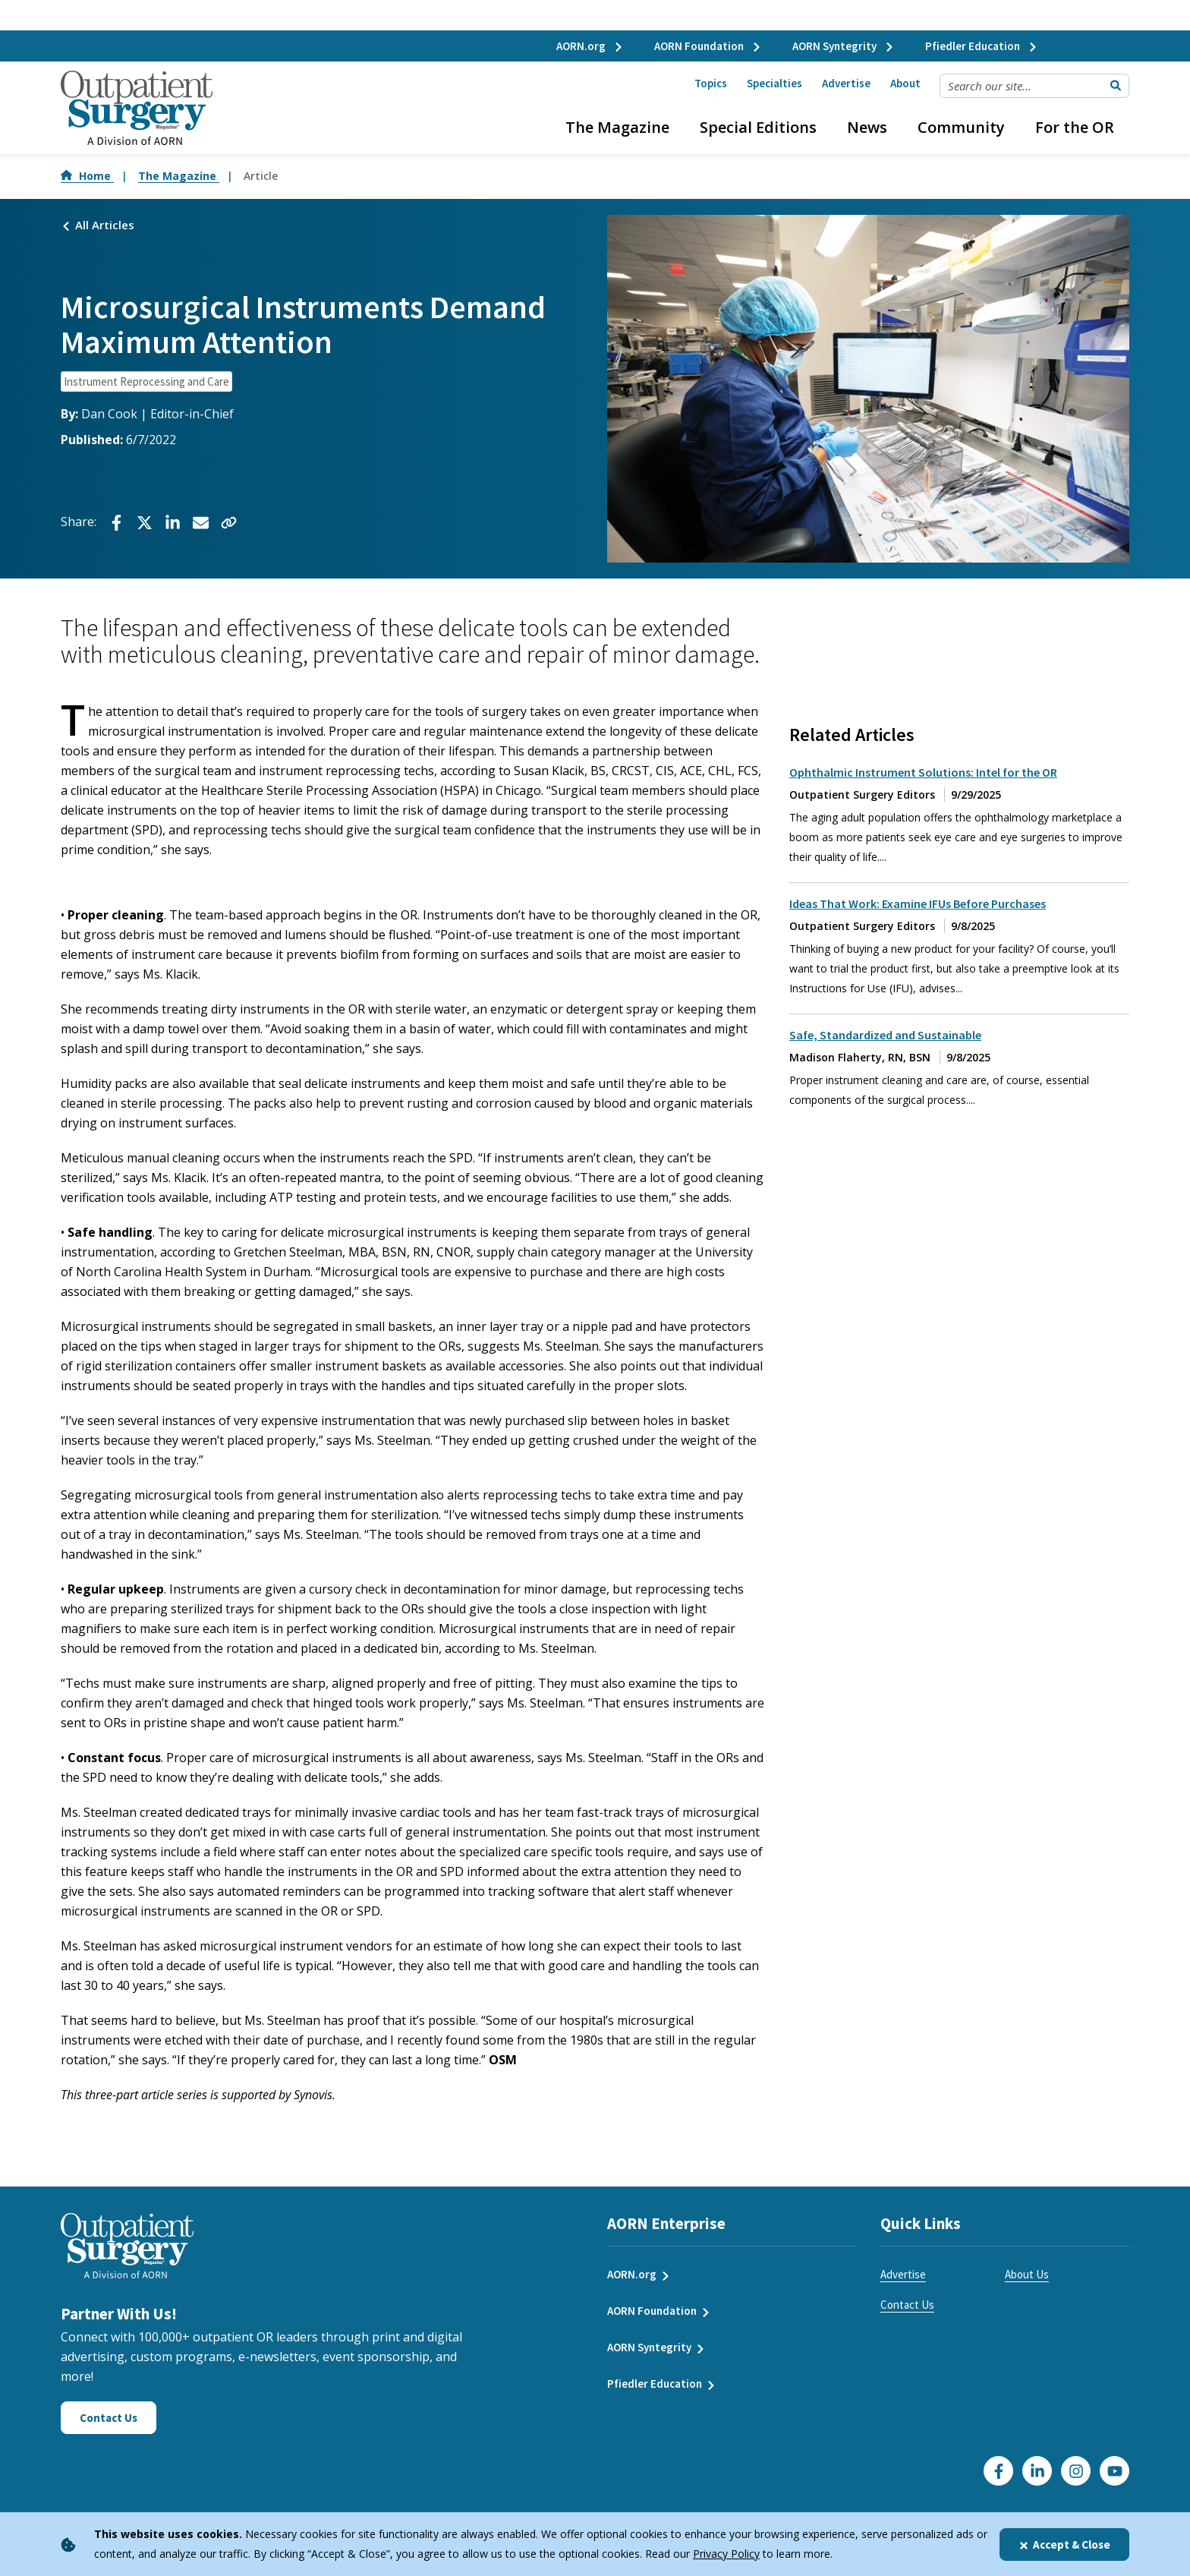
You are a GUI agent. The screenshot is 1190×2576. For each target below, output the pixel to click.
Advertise (846, 83)
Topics (710, 83)
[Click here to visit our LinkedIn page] (1037, 2471)
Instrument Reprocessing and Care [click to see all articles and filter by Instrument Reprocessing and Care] (146, 381)
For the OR (1074, 127)
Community (961, 127)
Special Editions (758, 127)
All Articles (97, 224)
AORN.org (590, 46)
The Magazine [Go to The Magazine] (178, 176)
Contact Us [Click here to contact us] (108, 2417)
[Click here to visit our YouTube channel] (1114, 2471)
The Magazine (617, 127)
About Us (1027, 2274)
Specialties (774, 83)
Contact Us (907, 2304)
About (905, 83)
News (867, 127)
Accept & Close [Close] (1064, 2544)
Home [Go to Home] (87, 176)
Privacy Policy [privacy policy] (726, 2553)
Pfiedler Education (981, 46)
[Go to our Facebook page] (998, 2471)
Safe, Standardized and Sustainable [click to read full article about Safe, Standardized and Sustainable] (885, 1034)
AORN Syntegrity (843, 46)
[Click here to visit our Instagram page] (1076, 2471)
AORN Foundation (708, 46)
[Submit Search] (1116, 85)
